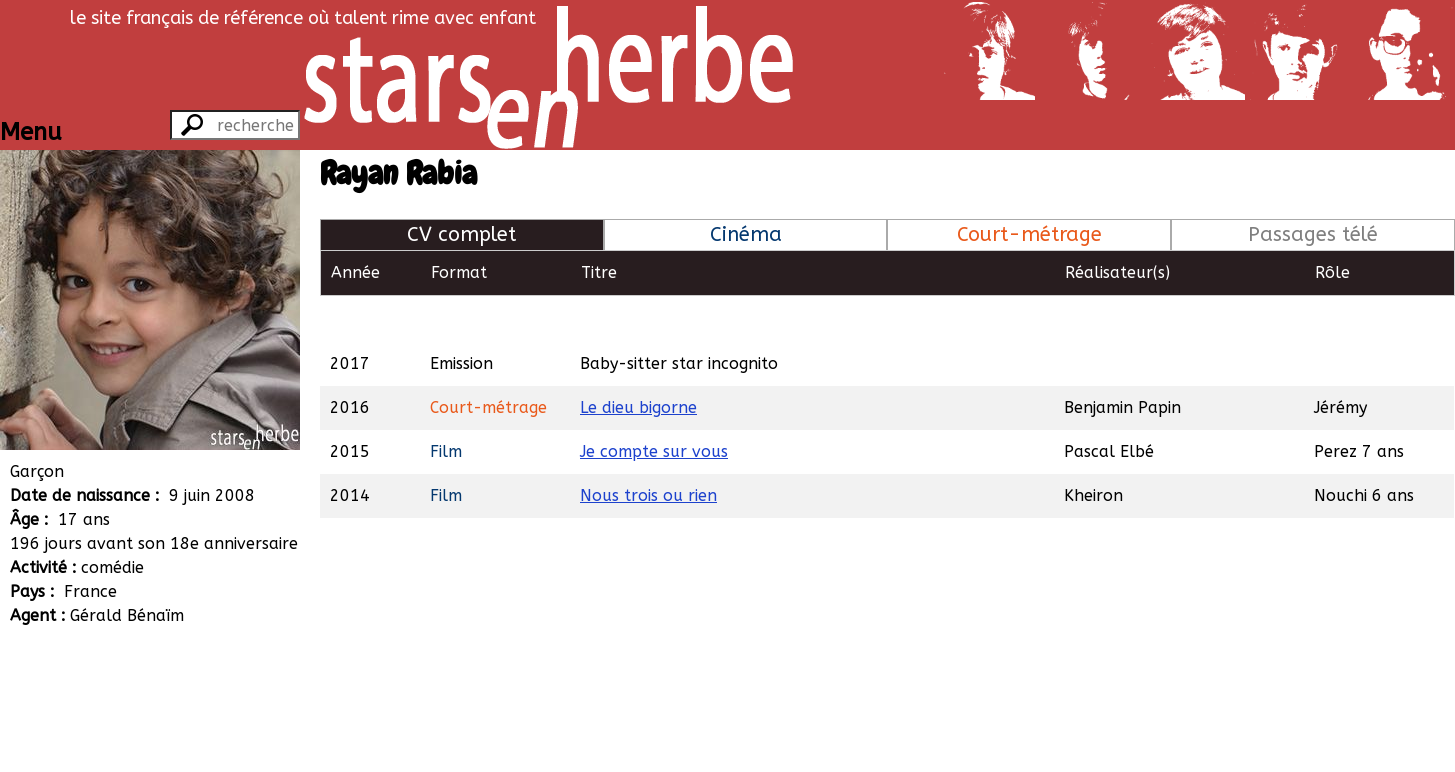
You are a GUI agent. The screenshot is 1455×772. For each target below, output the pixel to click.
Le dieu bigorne (638, 361)
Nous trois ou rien (648, 449)
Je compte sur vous (654, 405)
